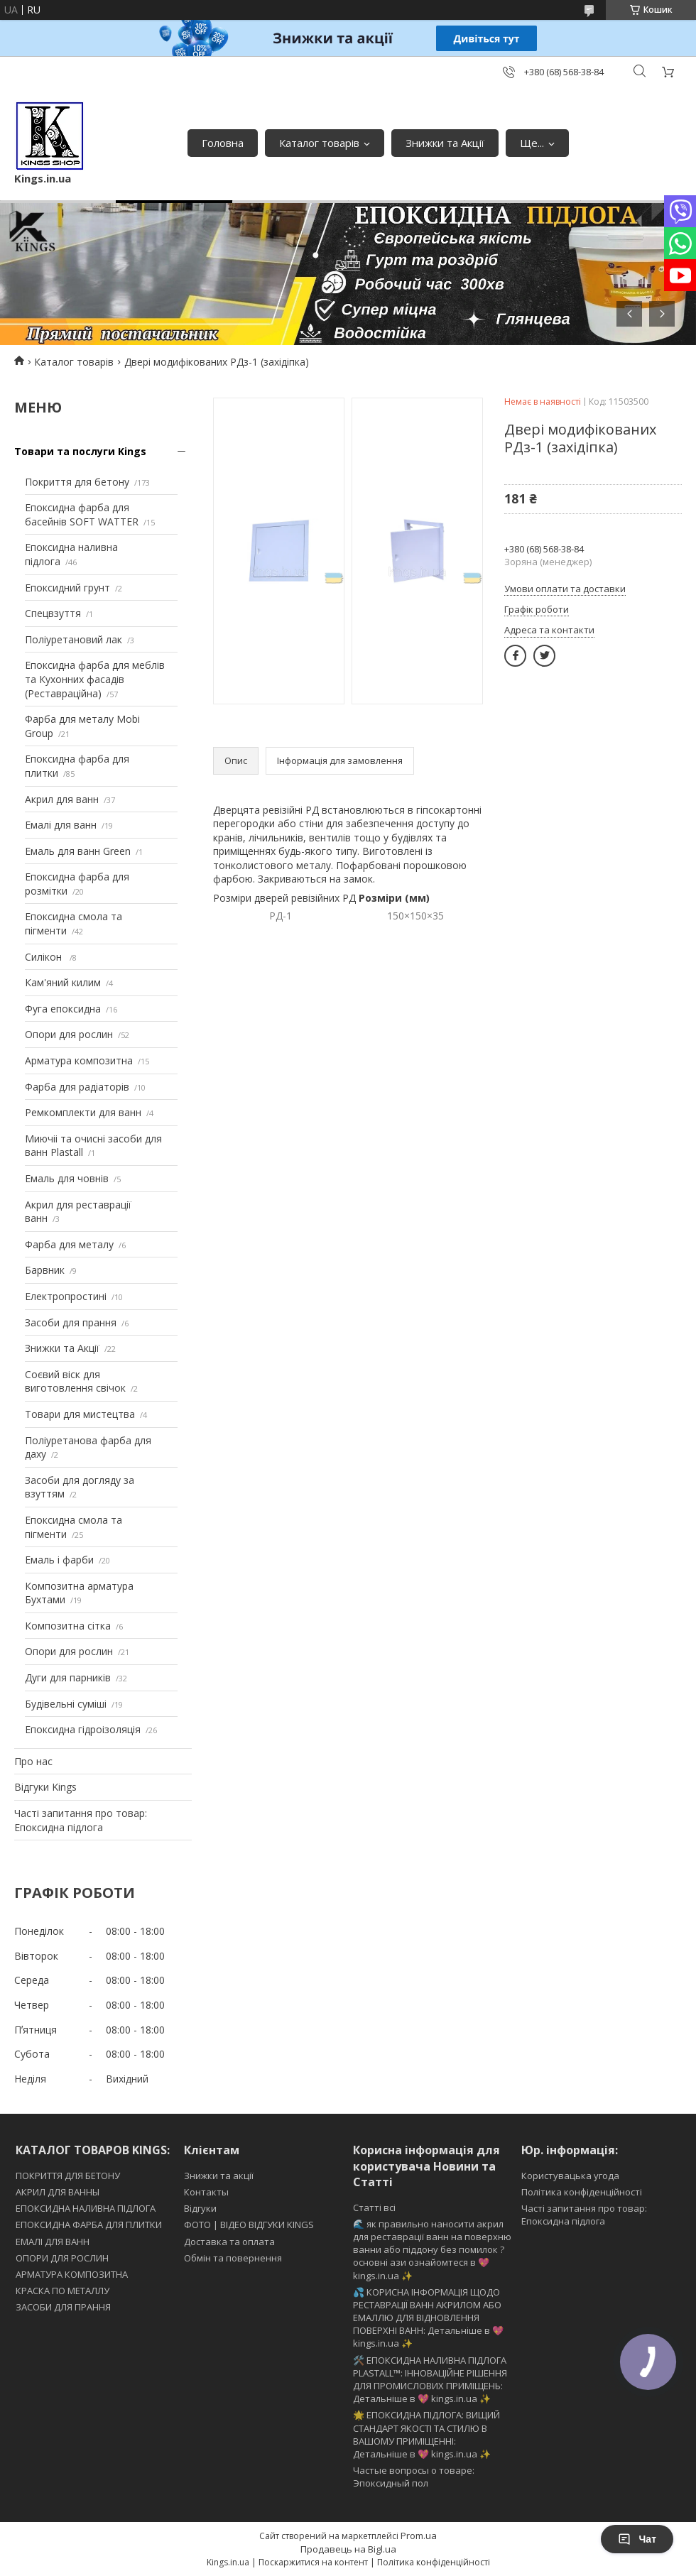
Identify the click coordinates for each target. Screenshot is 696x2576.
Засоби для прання (70, 1322)
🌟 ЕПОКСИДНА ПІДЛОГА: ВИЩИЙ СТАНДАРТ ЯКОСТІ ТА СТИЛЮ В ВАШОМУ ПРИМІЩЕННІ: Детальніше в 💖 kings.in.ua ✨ (426, 2434)
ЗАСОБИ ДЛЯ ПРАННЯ (63, 2307)
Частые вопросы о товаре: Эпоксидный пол (413, 2476)
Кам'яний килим (63, 982)
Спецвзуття (53, 613)
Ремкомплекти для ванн (83, 1112)
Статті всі (374, 2207)
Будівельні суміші (66, 1703)
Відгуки (200, 2208)
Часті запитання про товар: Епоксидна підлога (80, 1820)
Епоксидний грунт (67, 587)
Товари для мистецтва (80, 1414)
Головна (223, 143)
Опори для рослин (69, 1034)
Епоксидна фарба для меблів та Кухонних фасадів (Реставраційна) (95, 678)
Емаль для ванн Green (78, 851)
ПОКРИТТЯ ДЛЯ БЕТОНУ (68, 2175)
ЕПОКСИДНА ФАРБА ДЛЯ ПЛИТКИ (89, 2224)
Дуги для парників (68, 1677)
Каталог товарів (319, 143)
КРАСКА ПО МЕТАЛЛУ (62, 2290)
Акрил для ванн (62, 799)
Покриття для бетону (77, 482)
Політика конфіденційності (581, 2191)
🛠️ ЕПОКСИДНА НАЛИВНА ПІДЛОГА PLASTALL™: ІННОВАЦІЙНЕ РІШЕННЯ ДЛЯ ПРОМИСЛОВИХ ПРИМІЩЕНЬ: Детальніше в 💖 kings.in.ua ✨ (430, 2380)
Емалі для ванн (61, 824)
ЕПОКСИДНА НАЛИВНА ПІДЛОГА (86, 2208)
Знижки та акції (219, 2175)
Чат (637, 2539)
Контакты (206, 2191)
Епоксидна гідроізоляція (83, 1729)
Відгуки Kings (45, 1787)
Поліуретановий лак (73, 639)
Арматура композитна (79, 1060)
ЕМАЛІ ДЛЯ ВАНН (52, 2241)
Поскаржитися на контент (313, 2562)
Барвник (45, 1270)
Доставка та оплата (229, 2241)
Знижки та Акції (445, 143)
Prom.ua (419, 2535)
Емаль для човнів (67, 1178)
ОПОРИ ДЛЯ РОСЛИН (62, 2258)
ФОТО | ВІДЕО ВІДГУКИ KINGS (249, 2224)
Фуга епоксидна (63, 1008)
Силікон (45, 957)
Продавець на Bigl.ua (348, 2549)
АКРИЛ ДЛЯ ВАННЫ (57, 2191)
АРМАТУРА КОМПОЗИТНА (72, 2274)
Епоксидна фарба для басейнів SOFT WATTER (81, 514)
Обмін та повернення (233, 2258)
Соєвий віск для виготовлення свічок (75, 1381)
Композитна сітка (68, 1625)
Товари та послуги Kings (80, 451)
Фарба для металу (69, 1244)
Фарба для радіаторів (77, 1086)
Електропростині (66, 1296)
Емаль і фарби (59, 1559)
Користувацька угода (570, 2175)
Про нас (33, 1761)
